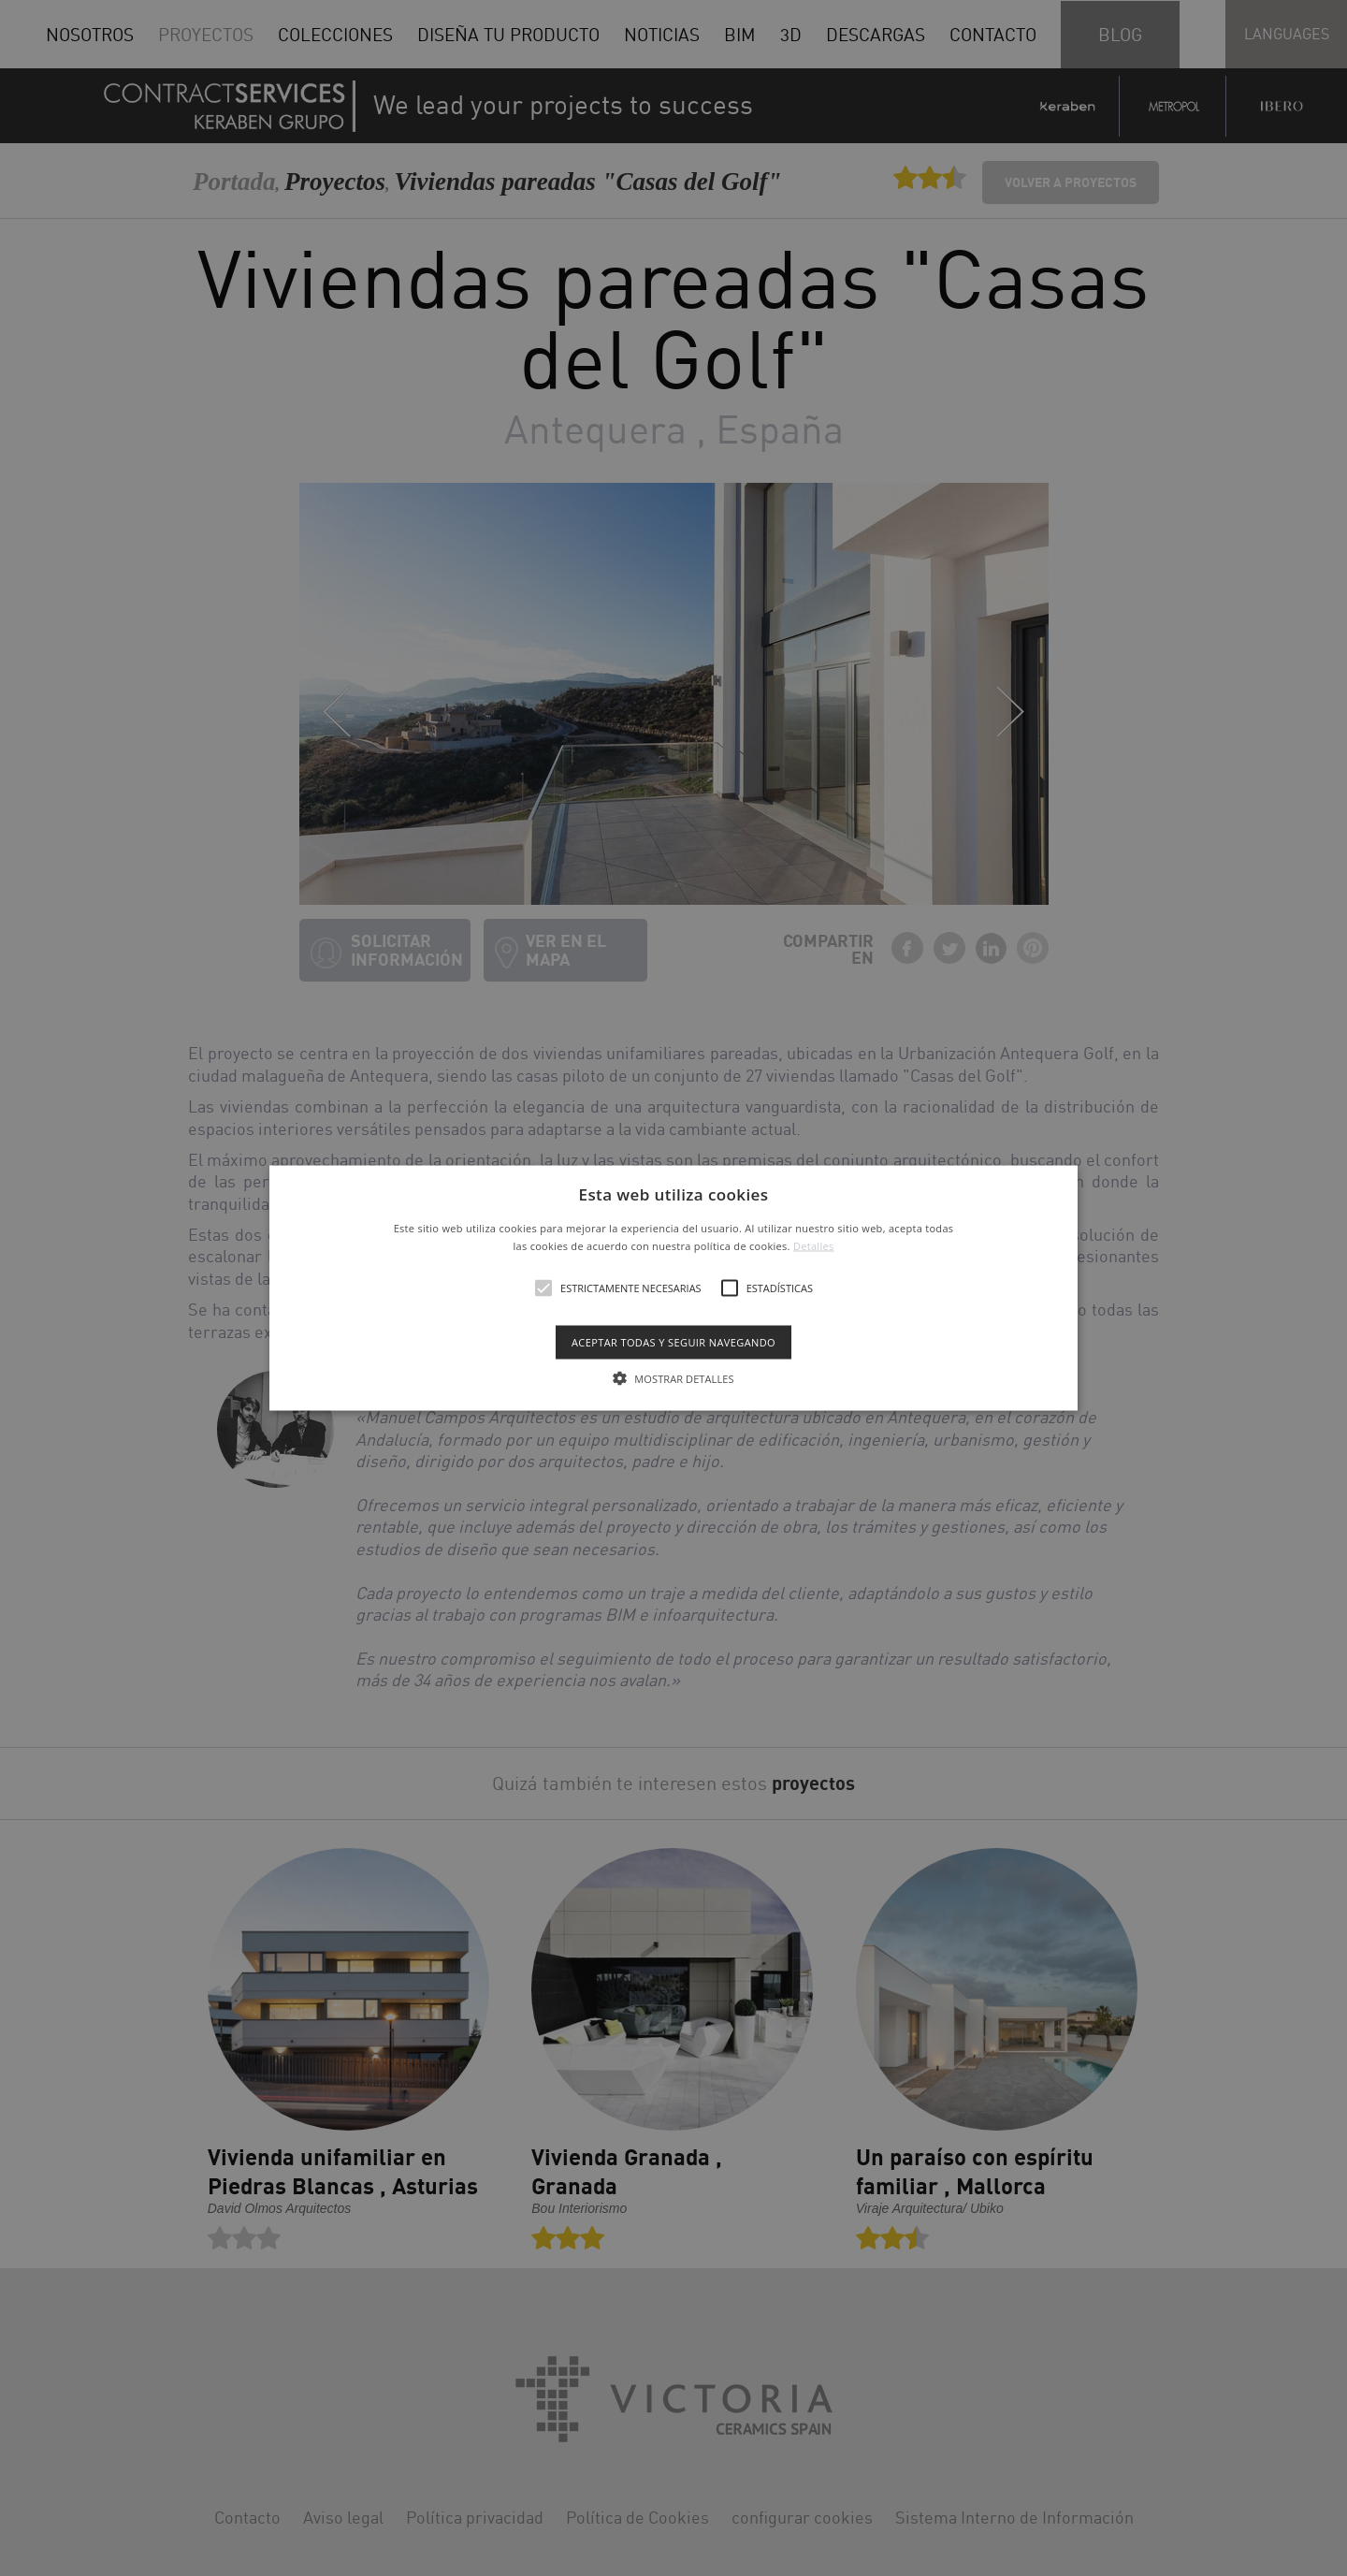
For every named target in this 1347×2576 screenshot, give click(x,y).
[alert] (673, 1288)
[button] (673, 1288)
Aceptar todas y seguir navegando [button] (673, 1342)
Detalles (813, 1246)
